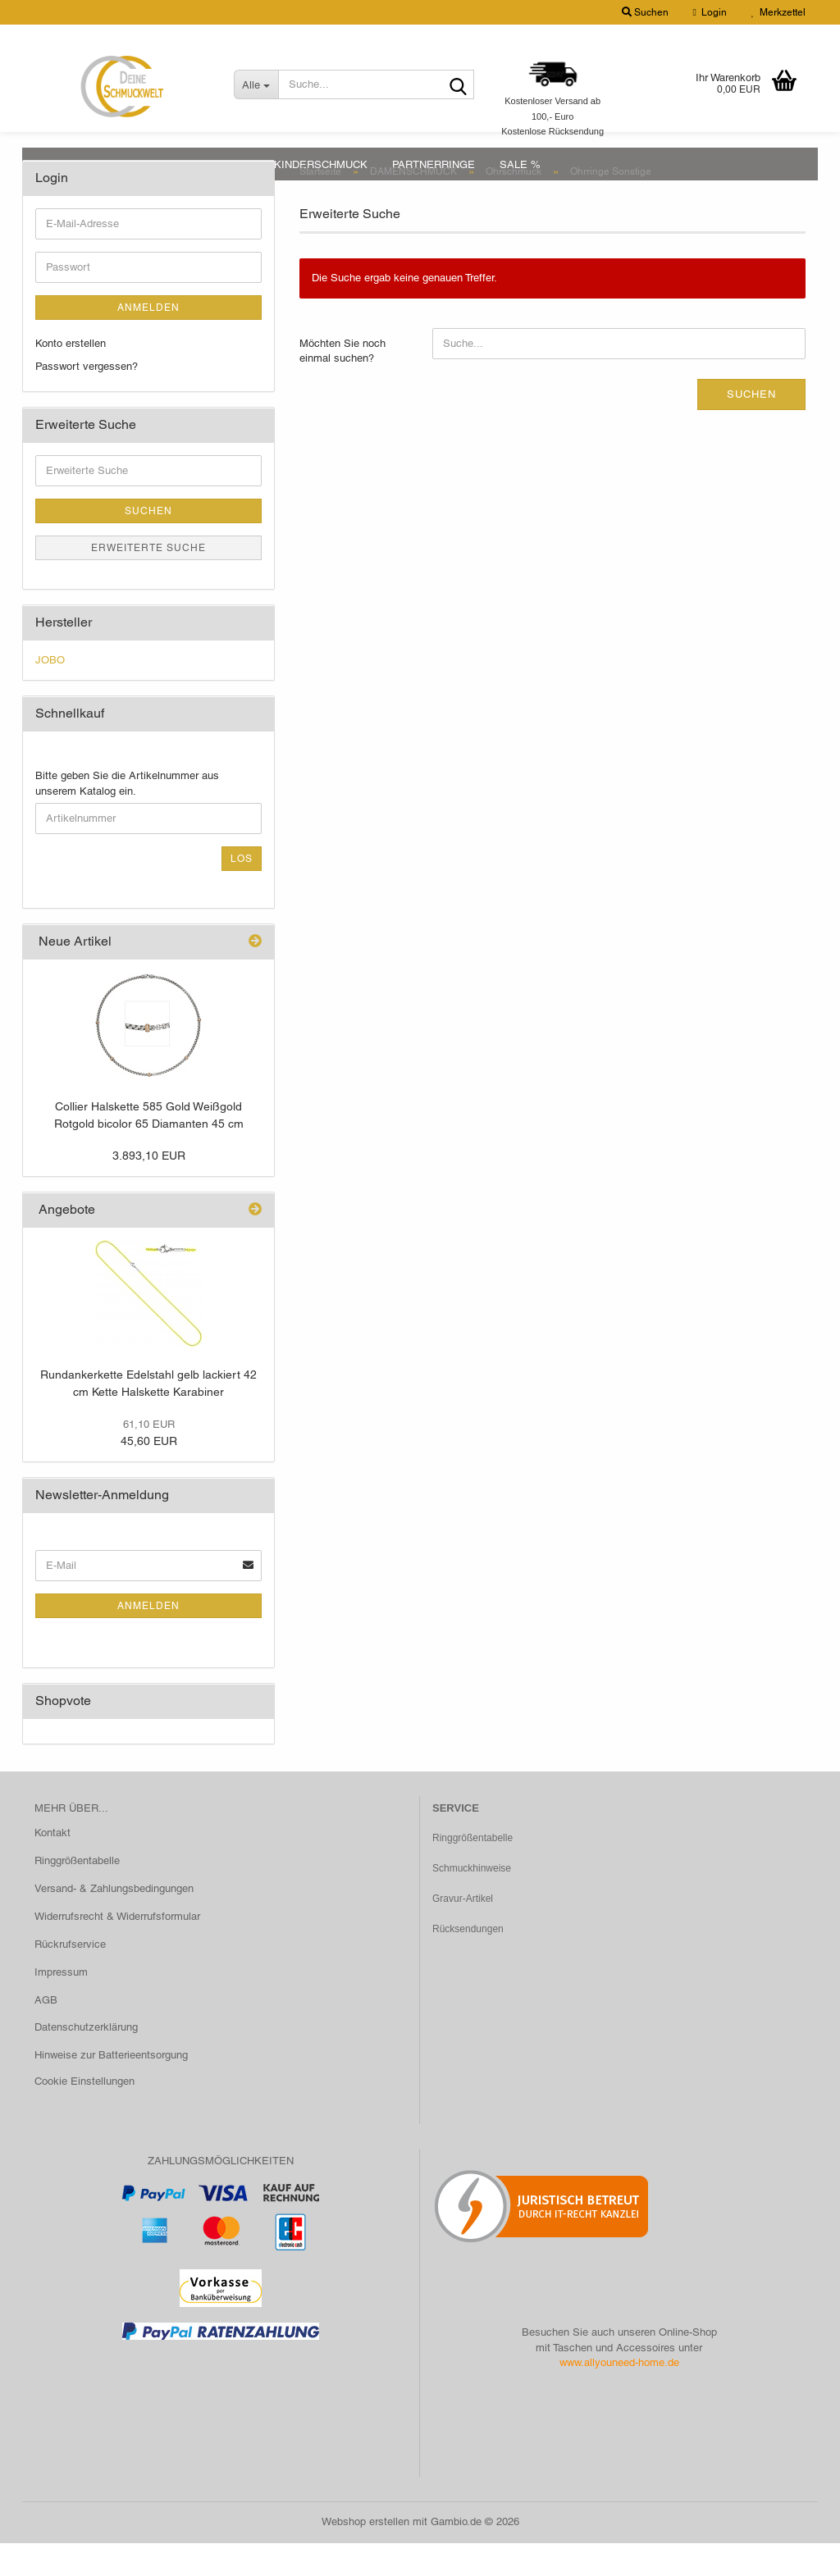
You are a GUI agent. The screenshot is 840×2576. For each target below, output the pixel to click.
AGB (45, 2033)
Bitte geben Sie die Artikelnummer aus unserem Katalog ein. (127, 816)
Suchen (751, 427)
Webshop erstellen (365, 2554)
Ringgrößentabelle (77, 1893)
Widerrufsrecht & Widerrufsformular (117, 1949)
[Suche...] (256, 84)
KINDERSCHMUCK (321, 164)
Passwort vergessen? (86, 399)
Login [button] (710, 12)
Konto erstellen (70, 376)
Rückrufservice (70, 1977)
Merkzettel (778, 12)
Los (242, 891)
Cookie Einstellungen (84, 2114)
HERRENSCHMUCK (200, 164)
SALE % (520, 164)
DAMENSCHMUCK (81, 164)
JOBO (50, 692)
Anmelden (148, 340)
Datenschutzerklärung (86, 2060)
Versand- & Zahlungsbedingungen (114, 1921)
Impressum (61, 2005)
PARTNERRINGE (433, 164)
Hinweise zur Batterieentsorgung (111, 2087)
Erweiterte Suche (148, 580)
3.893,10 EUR (148, 1188)
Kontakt (52, 1865)
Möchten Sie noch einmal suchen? (342, 384)
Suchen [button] (645, 12)
